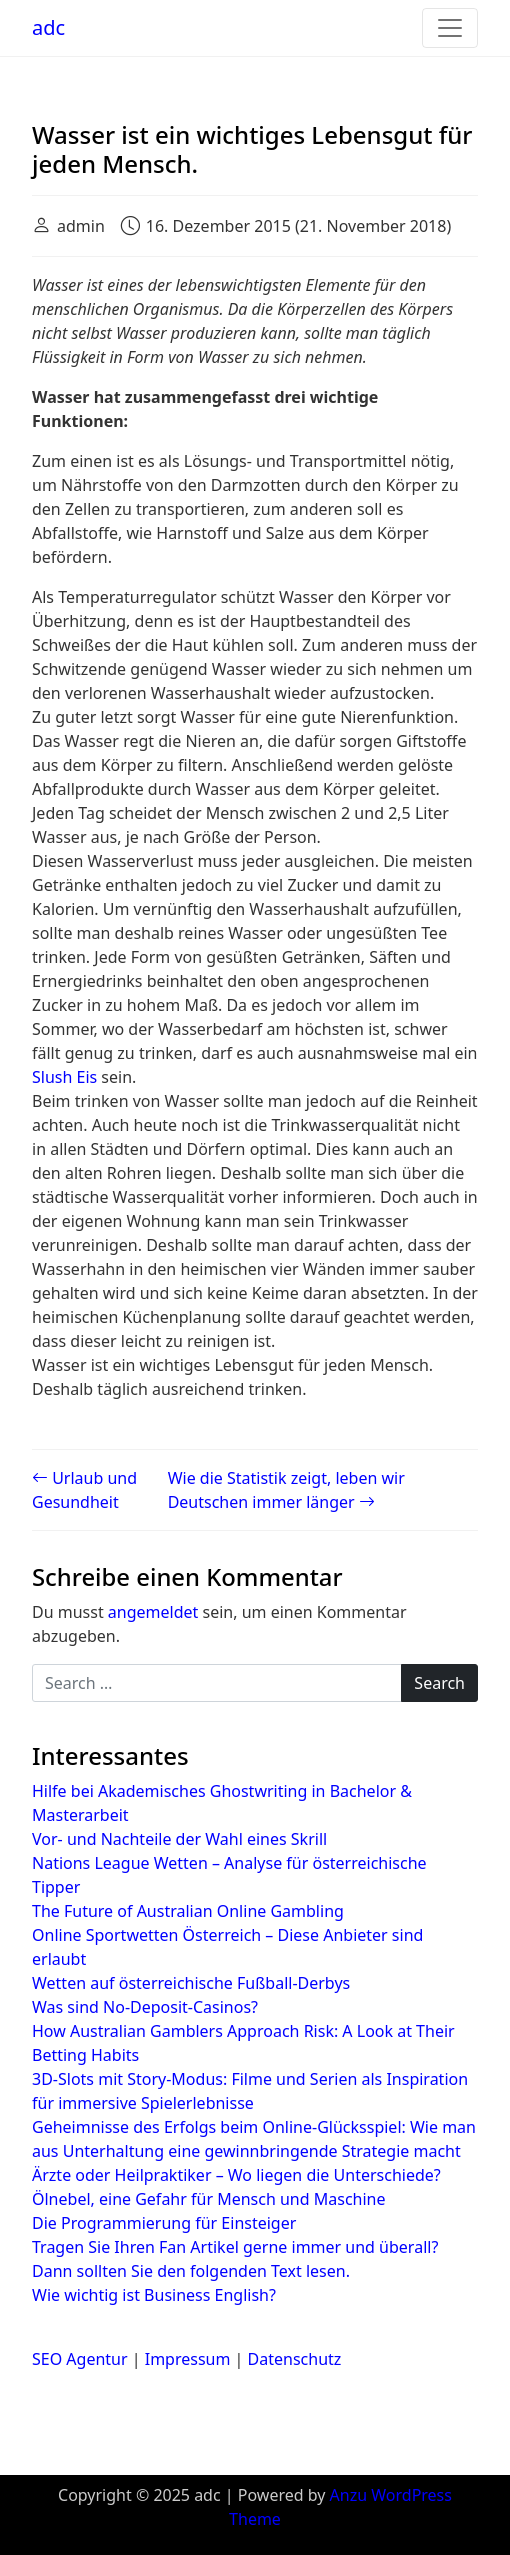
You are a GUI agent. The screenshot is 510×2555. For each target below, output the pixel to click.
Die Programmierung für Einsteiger (164, 2223)
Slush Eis (64, 1077)
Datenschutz (295, 2359)
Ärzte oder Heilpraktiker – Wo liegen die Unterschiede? (236, 2175)
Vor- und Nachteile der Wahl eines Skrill (179, 1839)
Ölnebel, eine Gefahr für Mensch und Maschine (209, 2199)
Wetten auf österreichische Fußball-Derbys (191, 1983)
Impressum (188, 2359)
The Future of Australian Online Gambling (188, 1911)
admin (81, 226)
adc (48, 27)
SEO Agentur (80, 2359)
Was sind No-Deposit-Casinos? (145, 2007)
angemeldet (153, 1612)
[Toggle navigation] (450, 28)
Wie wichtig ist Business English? (154, 2295)
